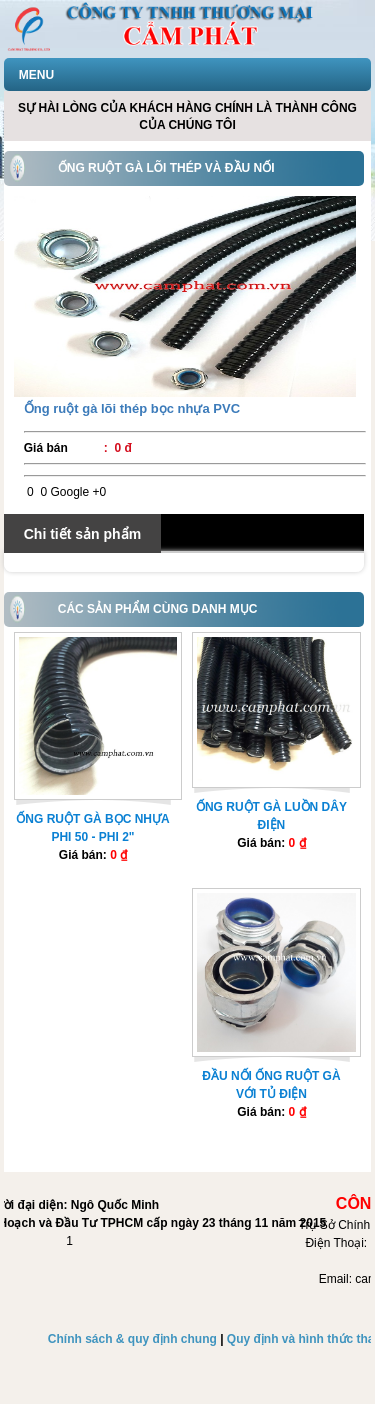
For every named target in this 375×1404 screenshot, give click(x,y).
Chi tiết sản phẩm (82, 534)
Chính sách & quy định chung (132, 1339)
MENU (36, 75)
